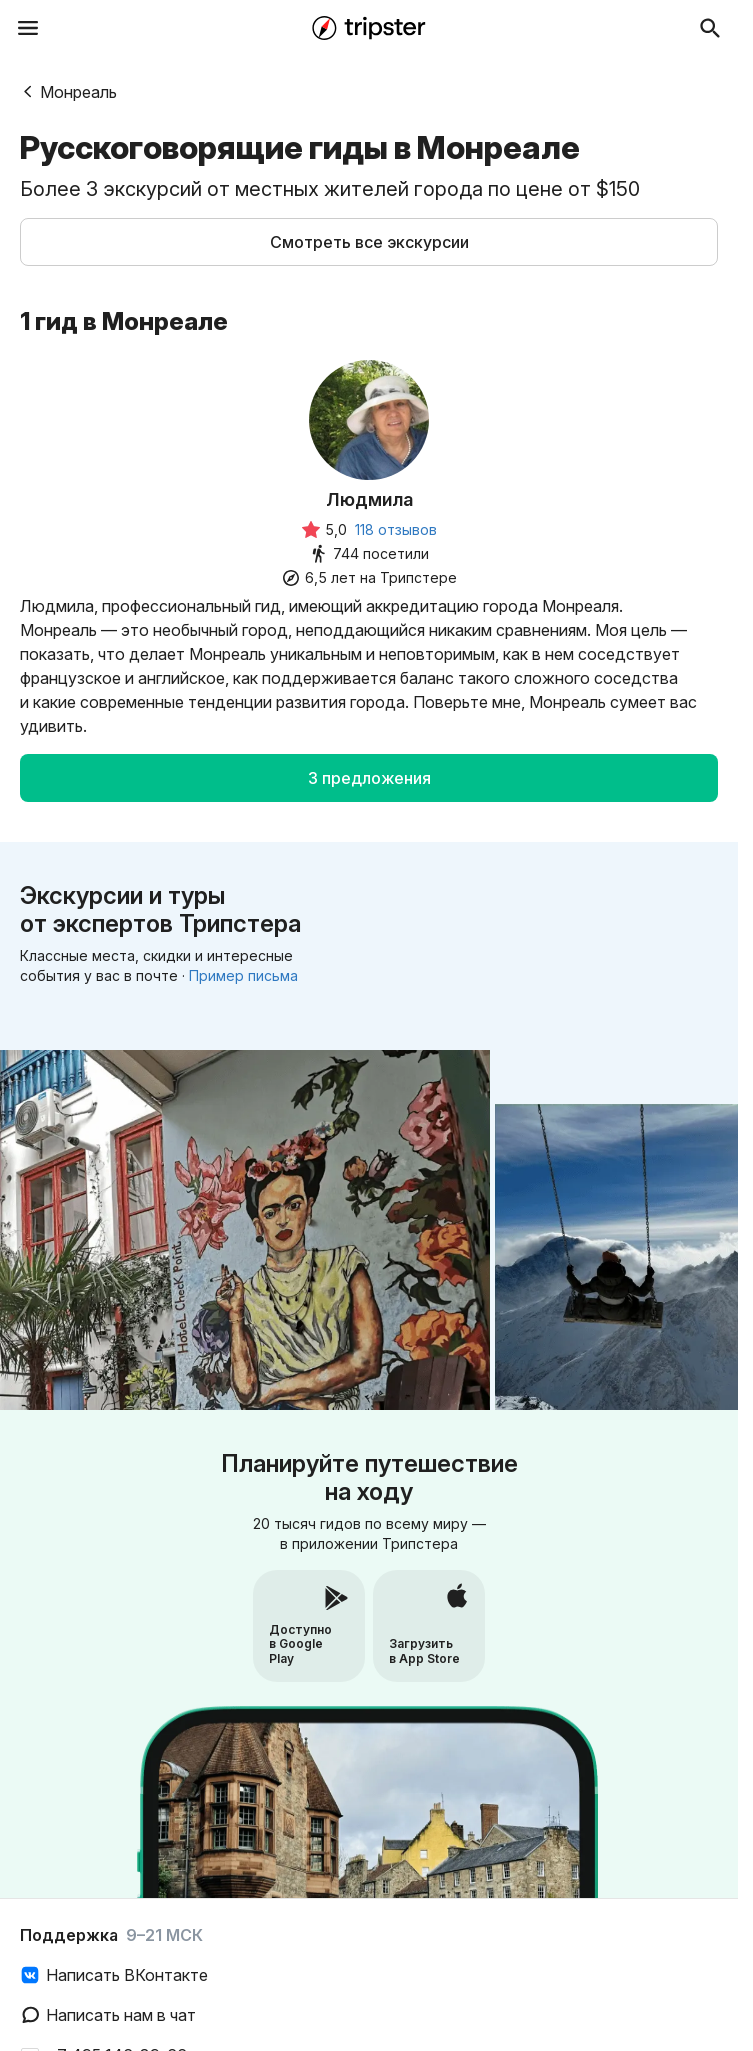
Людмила (369, 499)
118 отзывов (396, 529)
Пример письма (243, 975)
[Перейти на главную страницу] (369, 28)
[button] (369, 242)
